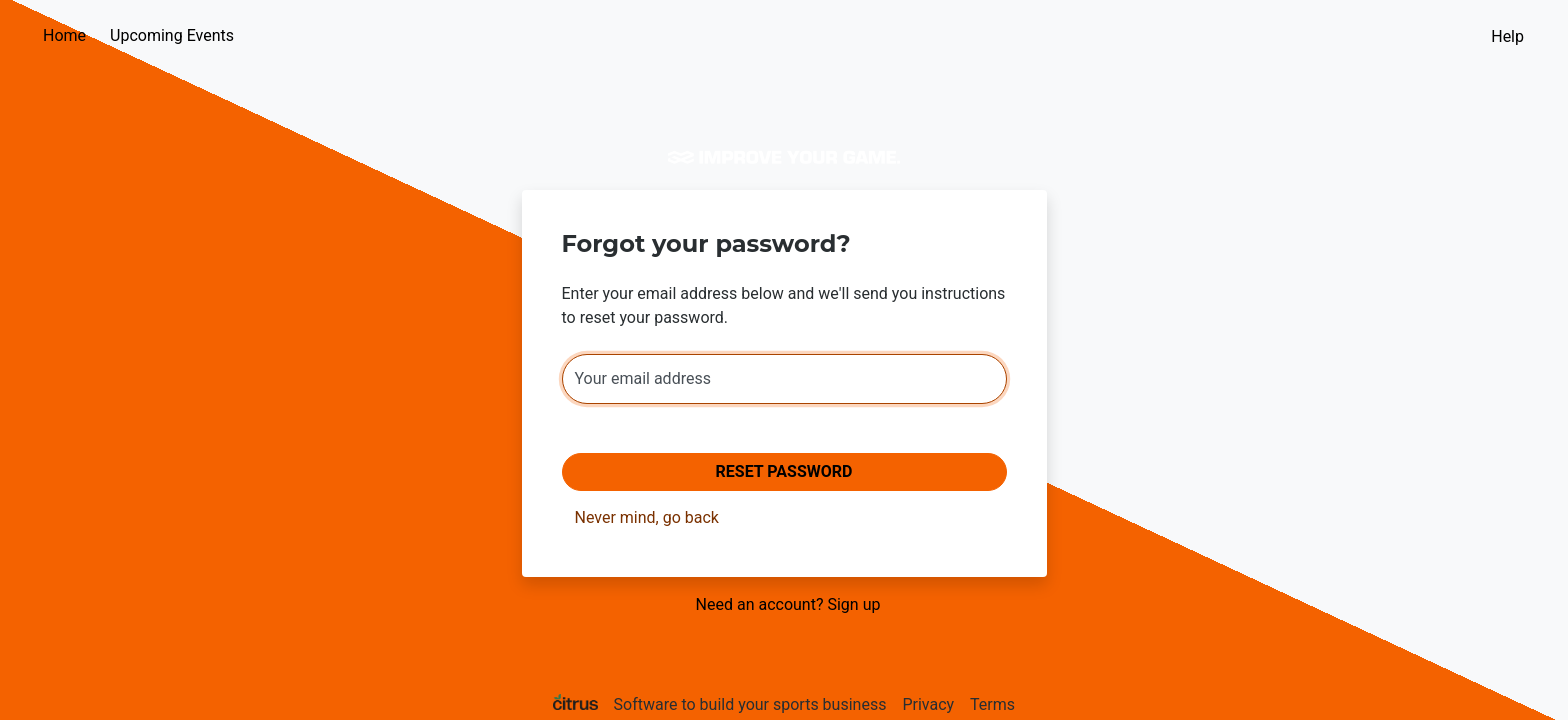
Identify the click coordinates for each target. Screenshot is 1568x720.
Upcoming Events (172, 35)
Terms (992, 704)
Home (64, 35)
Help (1507, 36)
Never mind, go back (647, 517)
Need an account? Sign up (788, 604)
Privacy (928, 704)
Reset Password (784, 471)
